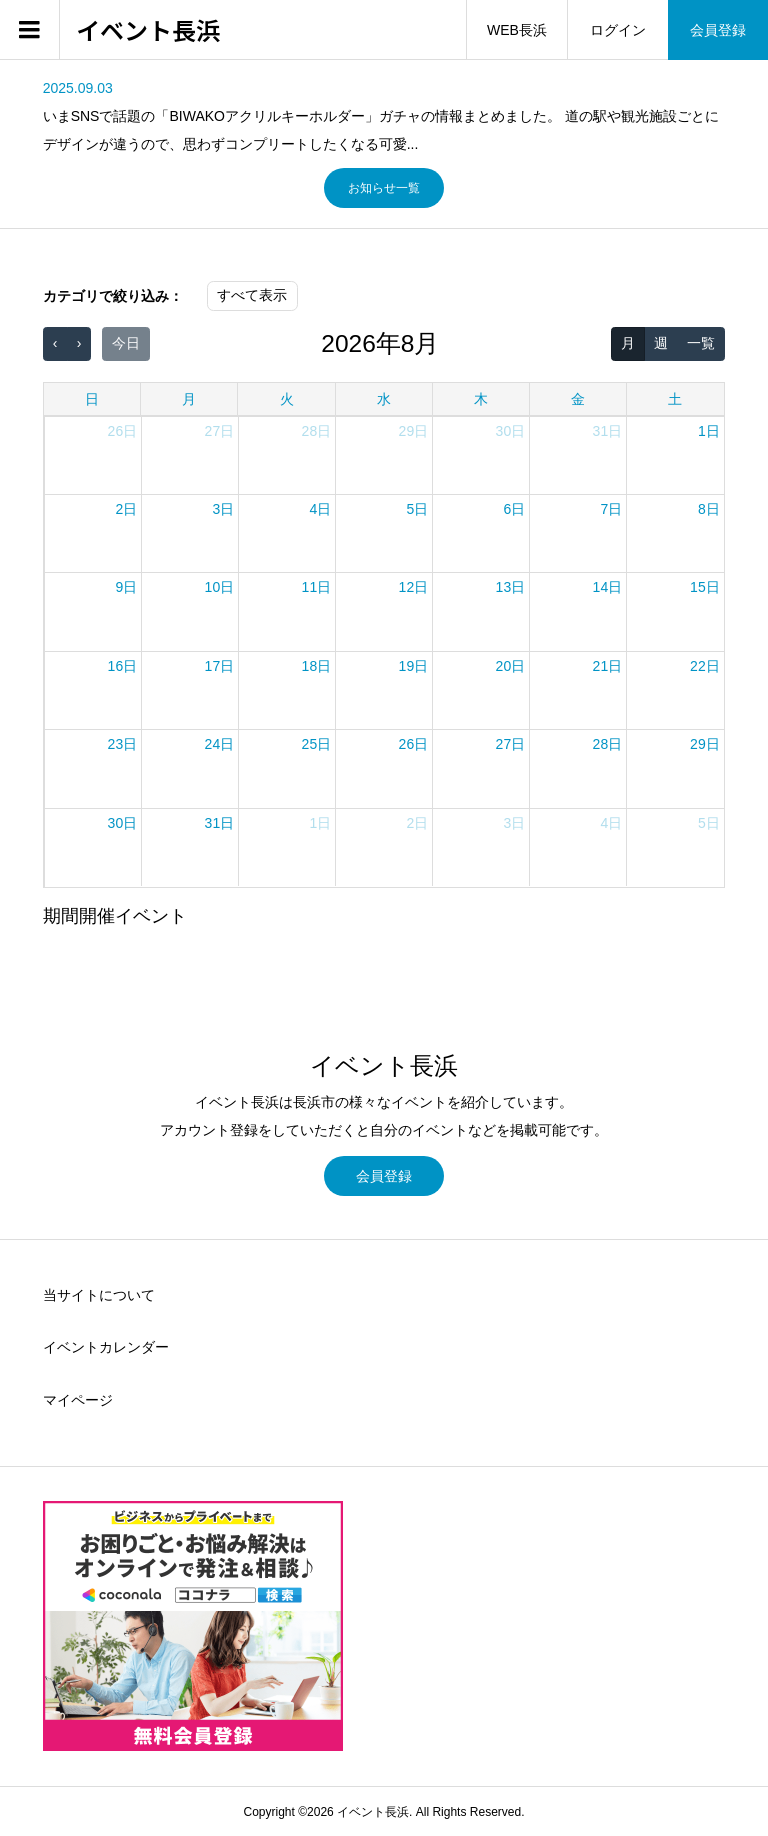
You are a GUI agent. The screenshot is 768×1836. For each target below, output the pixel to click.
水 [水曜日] (384, 399)
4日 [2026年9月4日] (611, 823)
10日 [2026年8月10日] (220, 587)
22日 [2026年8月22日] (705, 666)
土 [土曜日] (675, 399)
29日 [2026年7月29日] (414, 431)
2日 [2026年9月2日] (417, 823)
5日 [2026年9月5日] (709, 823)
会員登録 (718, 30)
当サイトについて (99, 1295)
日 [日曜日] (92, 399)
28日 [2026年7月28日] (317, 431)
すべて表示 (252, 295)
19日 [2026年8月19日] (414, 666)
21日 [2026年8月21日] (608, 666)
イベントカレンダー (106, 1347)
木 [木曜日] (481, 399)
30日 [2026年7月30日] (511, 431)
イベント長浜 (148, 30)
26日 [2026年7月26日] (123, 431)
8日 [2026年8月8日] (709, 509)
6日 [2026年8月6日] (514, 509)
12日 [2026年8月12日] (414, 587)
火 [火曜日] (287, 399)
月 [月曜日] (189, 399)
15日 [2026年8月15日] (705, 587)
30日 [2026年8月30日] (123, 823)
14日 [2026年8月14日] (608, 587)
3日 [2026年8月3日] (223, 509)
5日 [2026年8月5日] (417, 509)
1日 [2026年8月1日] (709, 431)
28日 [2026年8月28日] (608, 744)
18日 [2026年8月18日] (317, 666)
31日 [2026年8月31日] (220, 823)
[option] (384, 116)
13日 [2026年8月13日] (511, 587)
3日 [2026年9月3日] (514, 823)
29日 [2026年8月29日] (705, 744)
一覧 (701, 343)
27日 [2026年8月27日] (511, 744)
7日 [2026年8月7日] (611, 509)
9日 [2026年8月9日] (126, 587)
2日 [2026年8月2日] (126, 509)
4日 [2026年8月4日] (320, 509)
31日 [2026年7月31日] (608, 431)
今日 (126, 343)
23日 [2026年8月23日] (123, 744)
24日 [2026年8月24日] (220, 744)
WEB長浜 (517, 30)
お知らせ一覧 (384, 188)
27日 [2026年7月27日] (220, 431)
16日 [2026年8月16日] (123, 666)
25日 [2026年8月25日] (317, 744)
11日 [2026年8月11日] (317, 587)
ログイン (618, 30)
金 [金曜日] (578, 399)
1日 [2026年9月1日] (320, 823)
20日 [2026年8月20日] (511, 666)
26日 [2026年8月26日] (414, 744)
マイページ (78, 1400)
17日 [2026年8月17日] (220, 666)
